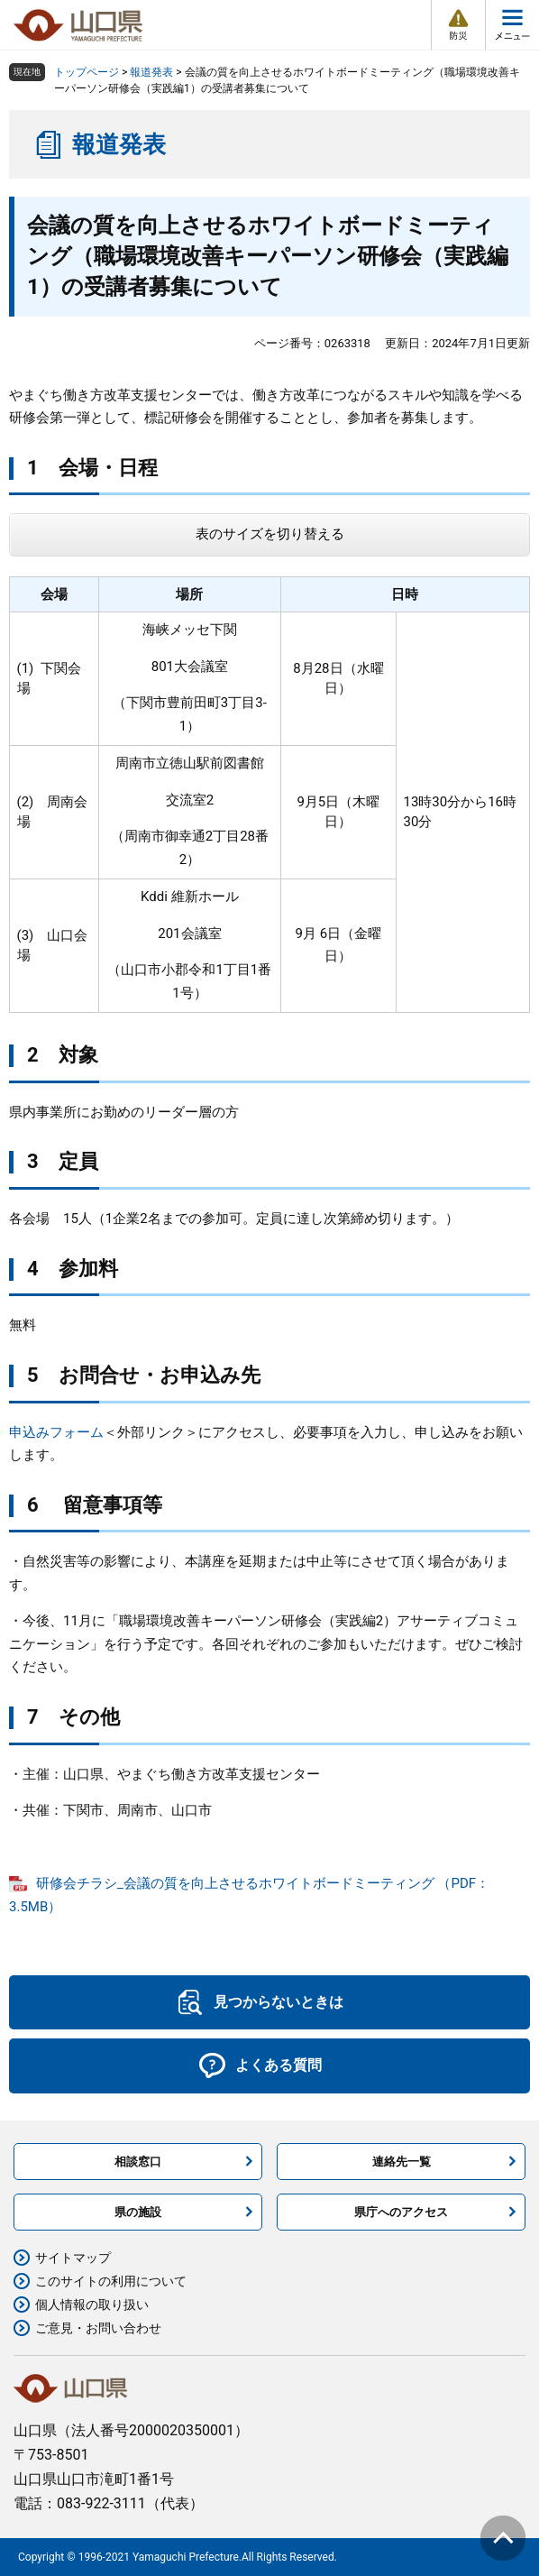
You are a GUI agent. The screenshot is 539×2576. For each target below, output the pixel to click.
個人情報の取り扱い (92, 2304)
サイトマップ (73, 2257)
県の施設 (137, 2212)
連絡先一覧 (401, 2161)
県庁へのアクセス (401, 2212)
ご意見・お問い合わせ (98, 2328)
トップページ (86, 72)
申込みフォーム (56, 1432)
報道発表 (151, 72)
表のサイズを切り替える (270, 534)
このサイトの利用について (111, 2281)
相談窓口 (137, 2161)
